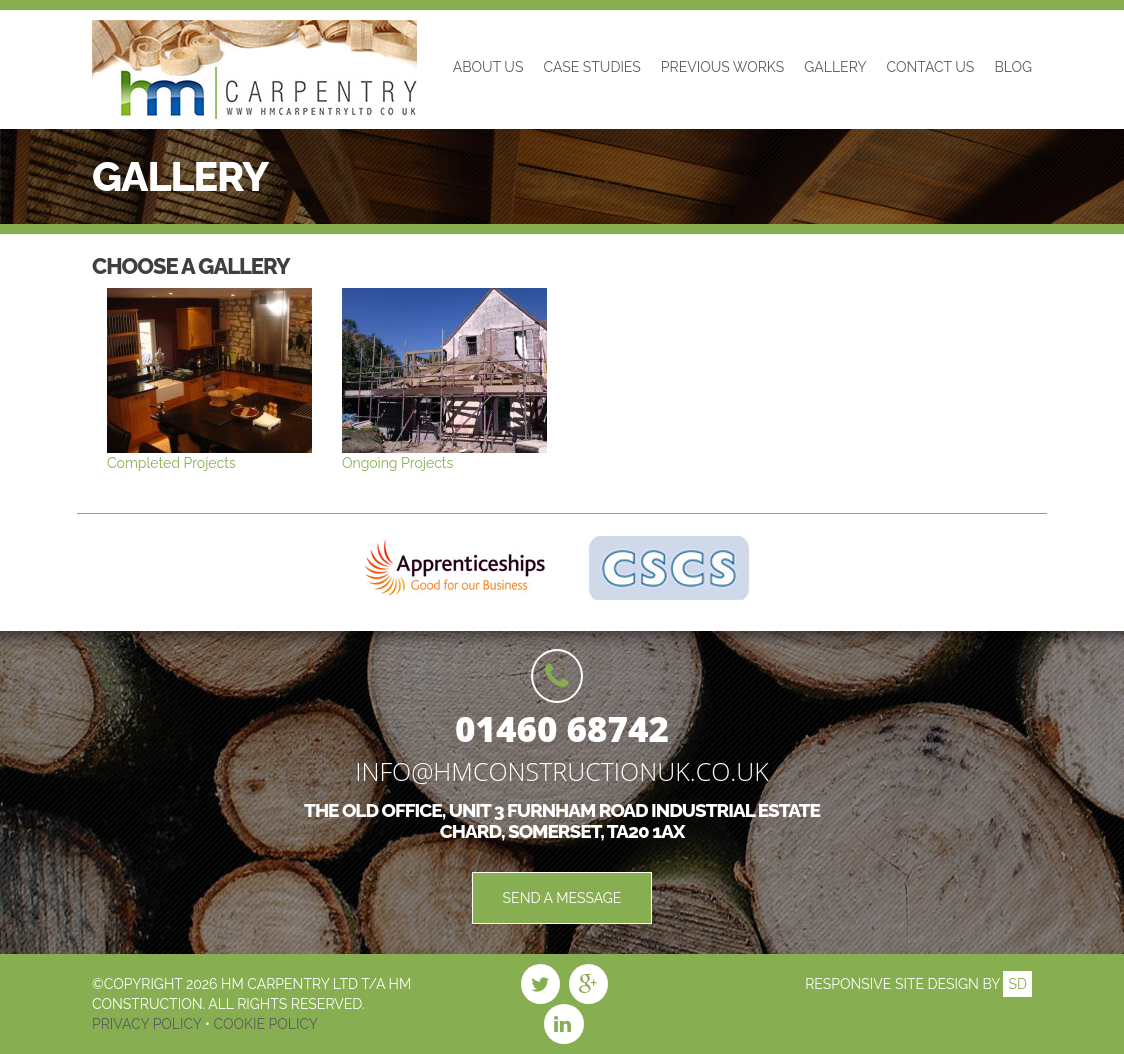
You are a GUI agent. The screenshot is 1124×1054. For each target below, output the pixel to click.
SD (1017, 984)
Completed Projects (171, 463)
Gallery (835, 67)
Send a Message (562, 898)
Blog (1013, 67)
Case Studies (591, 67)
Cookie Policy (264, 1024)
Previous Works (722, 67)
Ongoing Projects (397, 463)
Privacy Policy (148, 1024)
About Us (488, 67)
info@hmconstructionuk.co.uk (562, 771)
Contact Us (931, 67)
